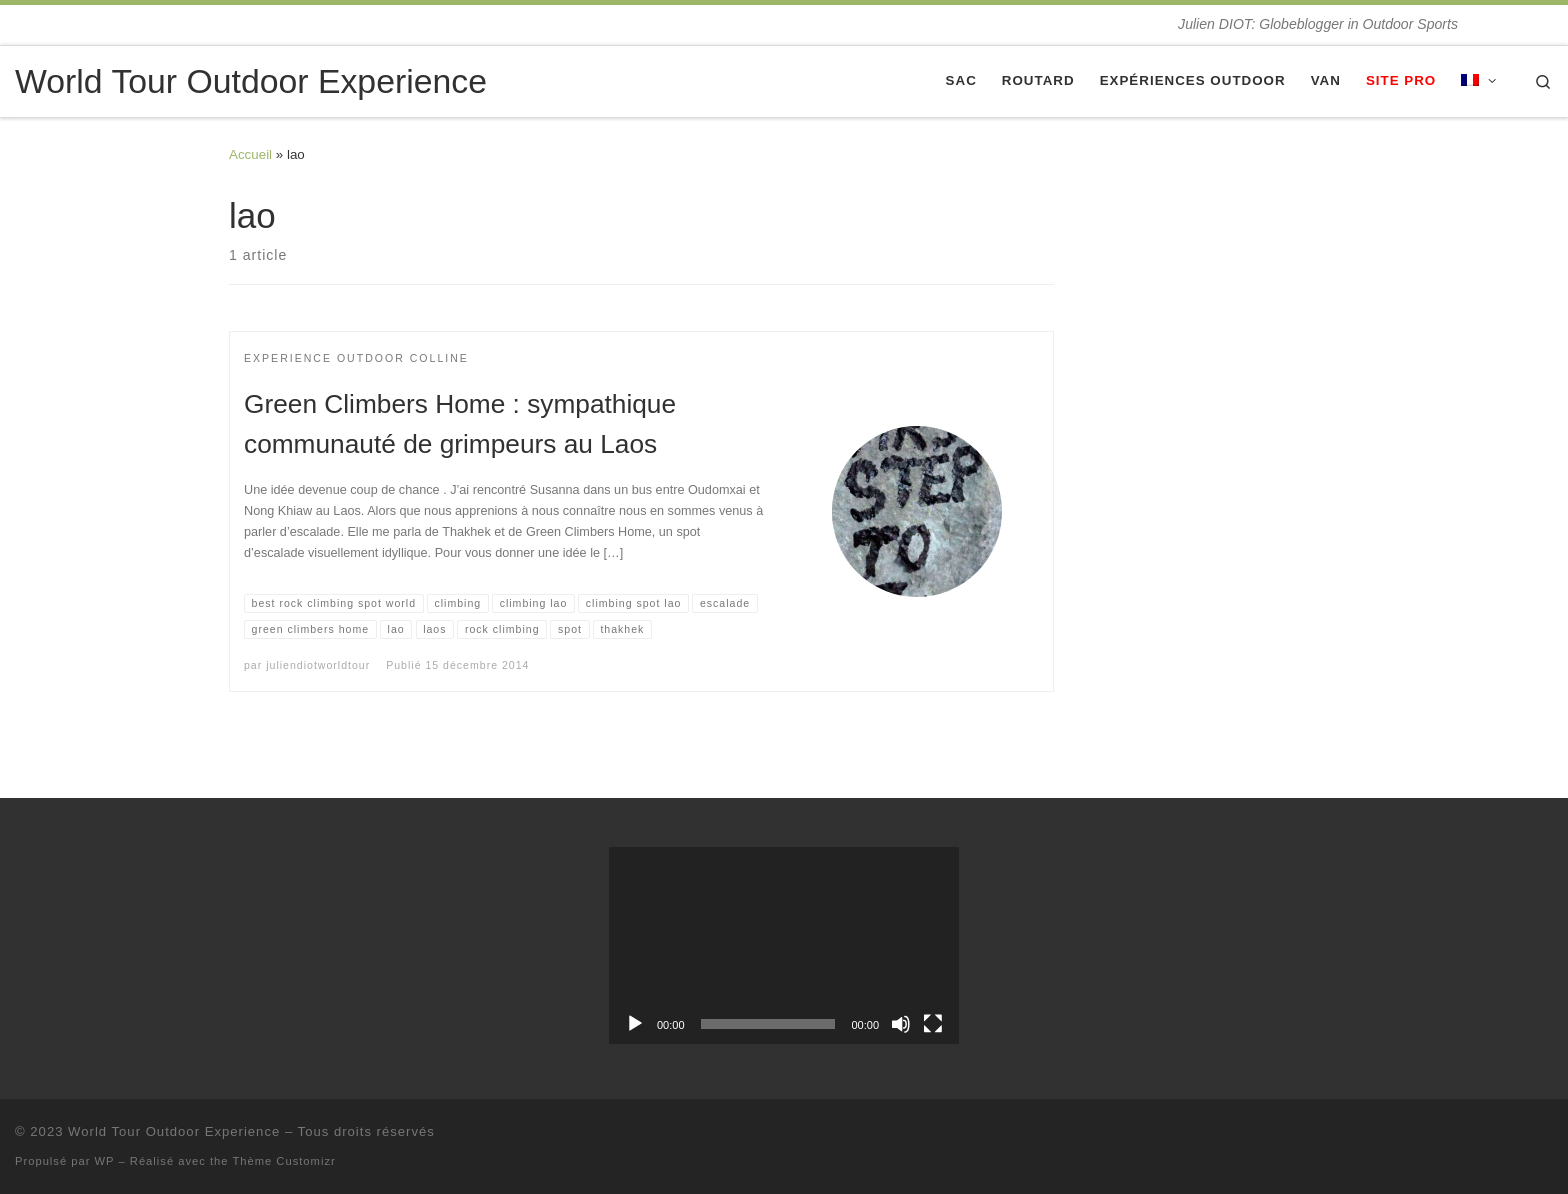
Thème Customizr (283, 1161)
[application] (784, 945)
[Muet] (901, 1024)
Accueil (250, 154)
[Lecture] (635, 1024)
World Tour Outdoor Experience (174, 1131)
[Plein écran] (933, 1024)
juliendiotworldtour (318, 665)
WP (105, 1161)
